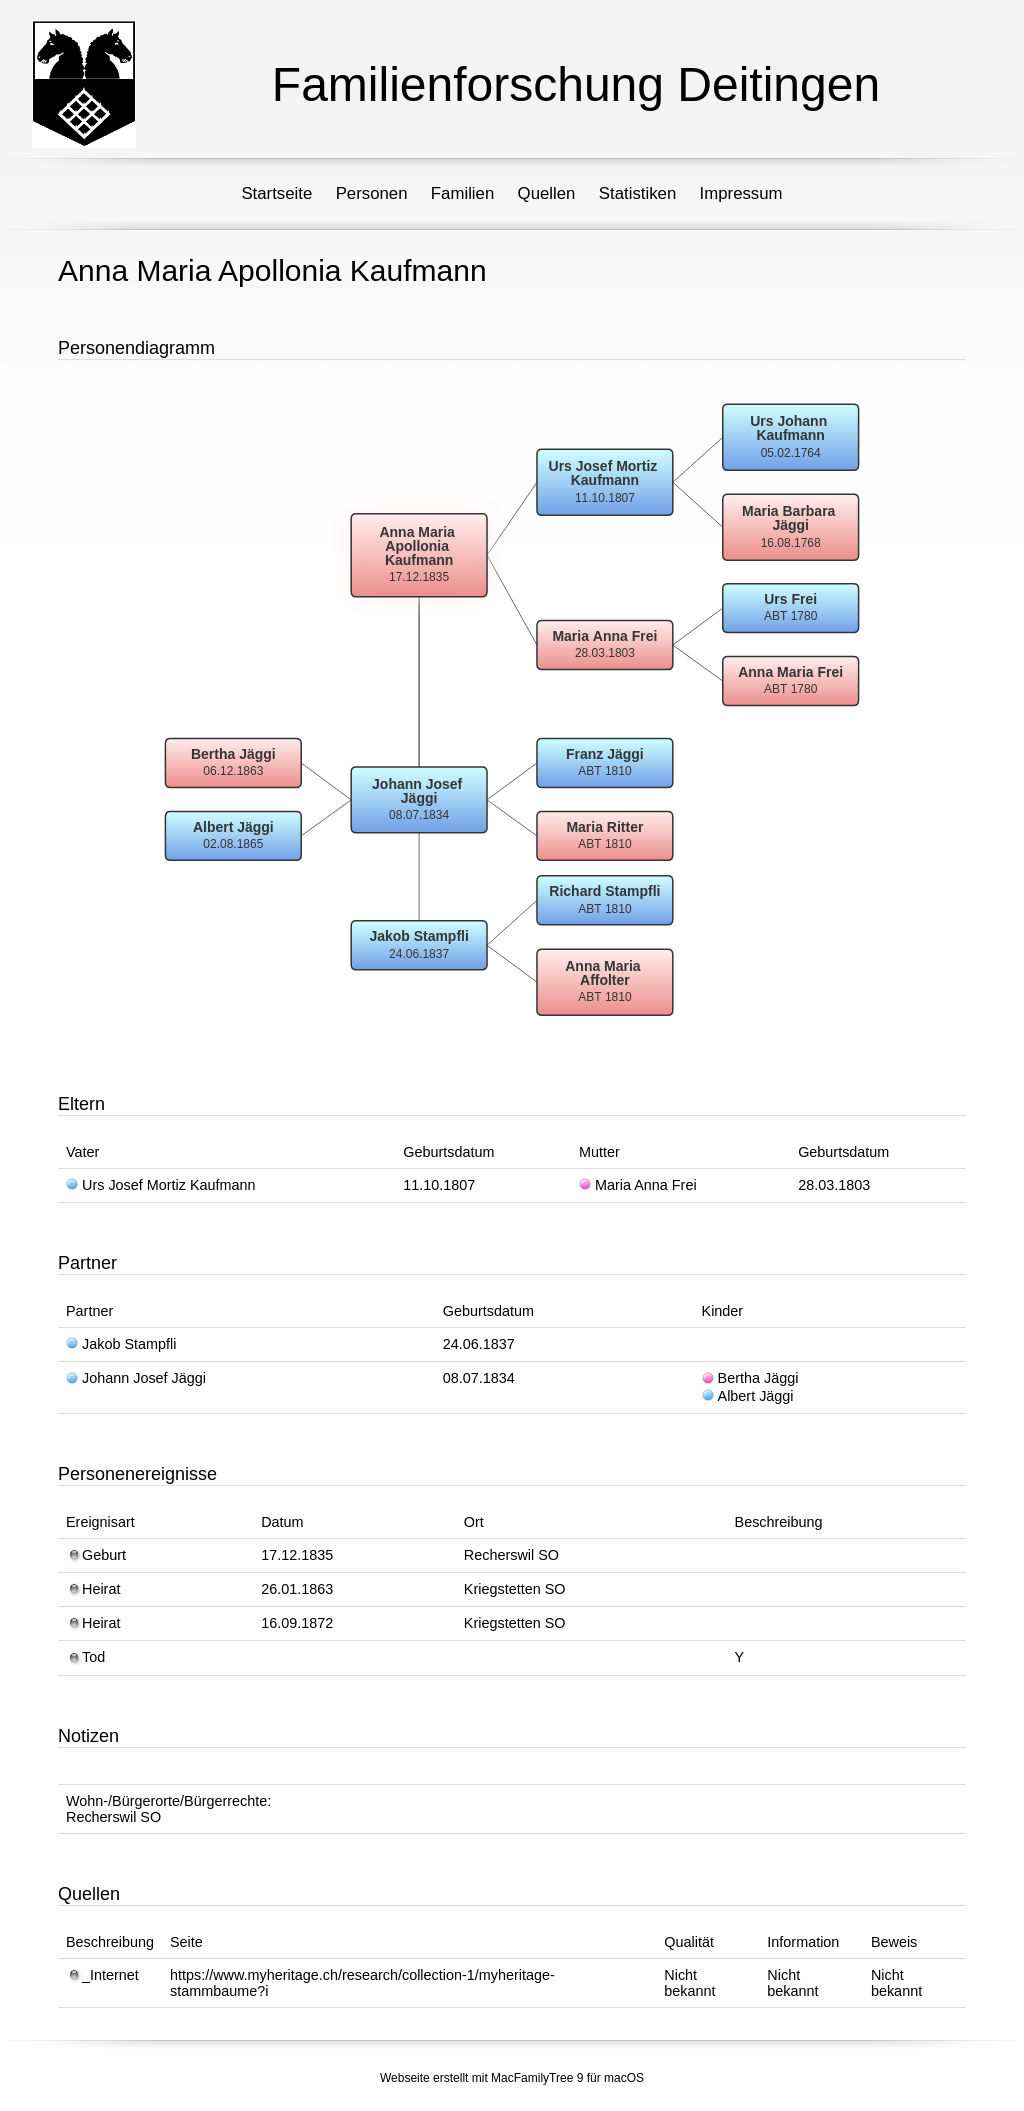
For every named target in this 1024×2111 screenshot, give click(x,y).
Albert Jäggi (748, 1396)
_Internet (102, 1975)
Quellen (547, 193)
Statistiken (637, 193)
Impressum (741, 193)
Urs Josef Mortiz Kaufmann (161, 1185)
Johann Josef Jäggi (136, 1378)
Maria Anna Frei (638, 1185)
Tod (85, 1657)
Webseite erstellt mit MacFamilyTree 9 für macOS (512, 2078)
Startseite (276, 193)
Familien (462, 193)
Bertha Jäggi (750, 1378)
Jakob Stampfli (121, 1344)
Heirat (93, 1589)
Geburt (96, 1555)
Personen (372, 193)
